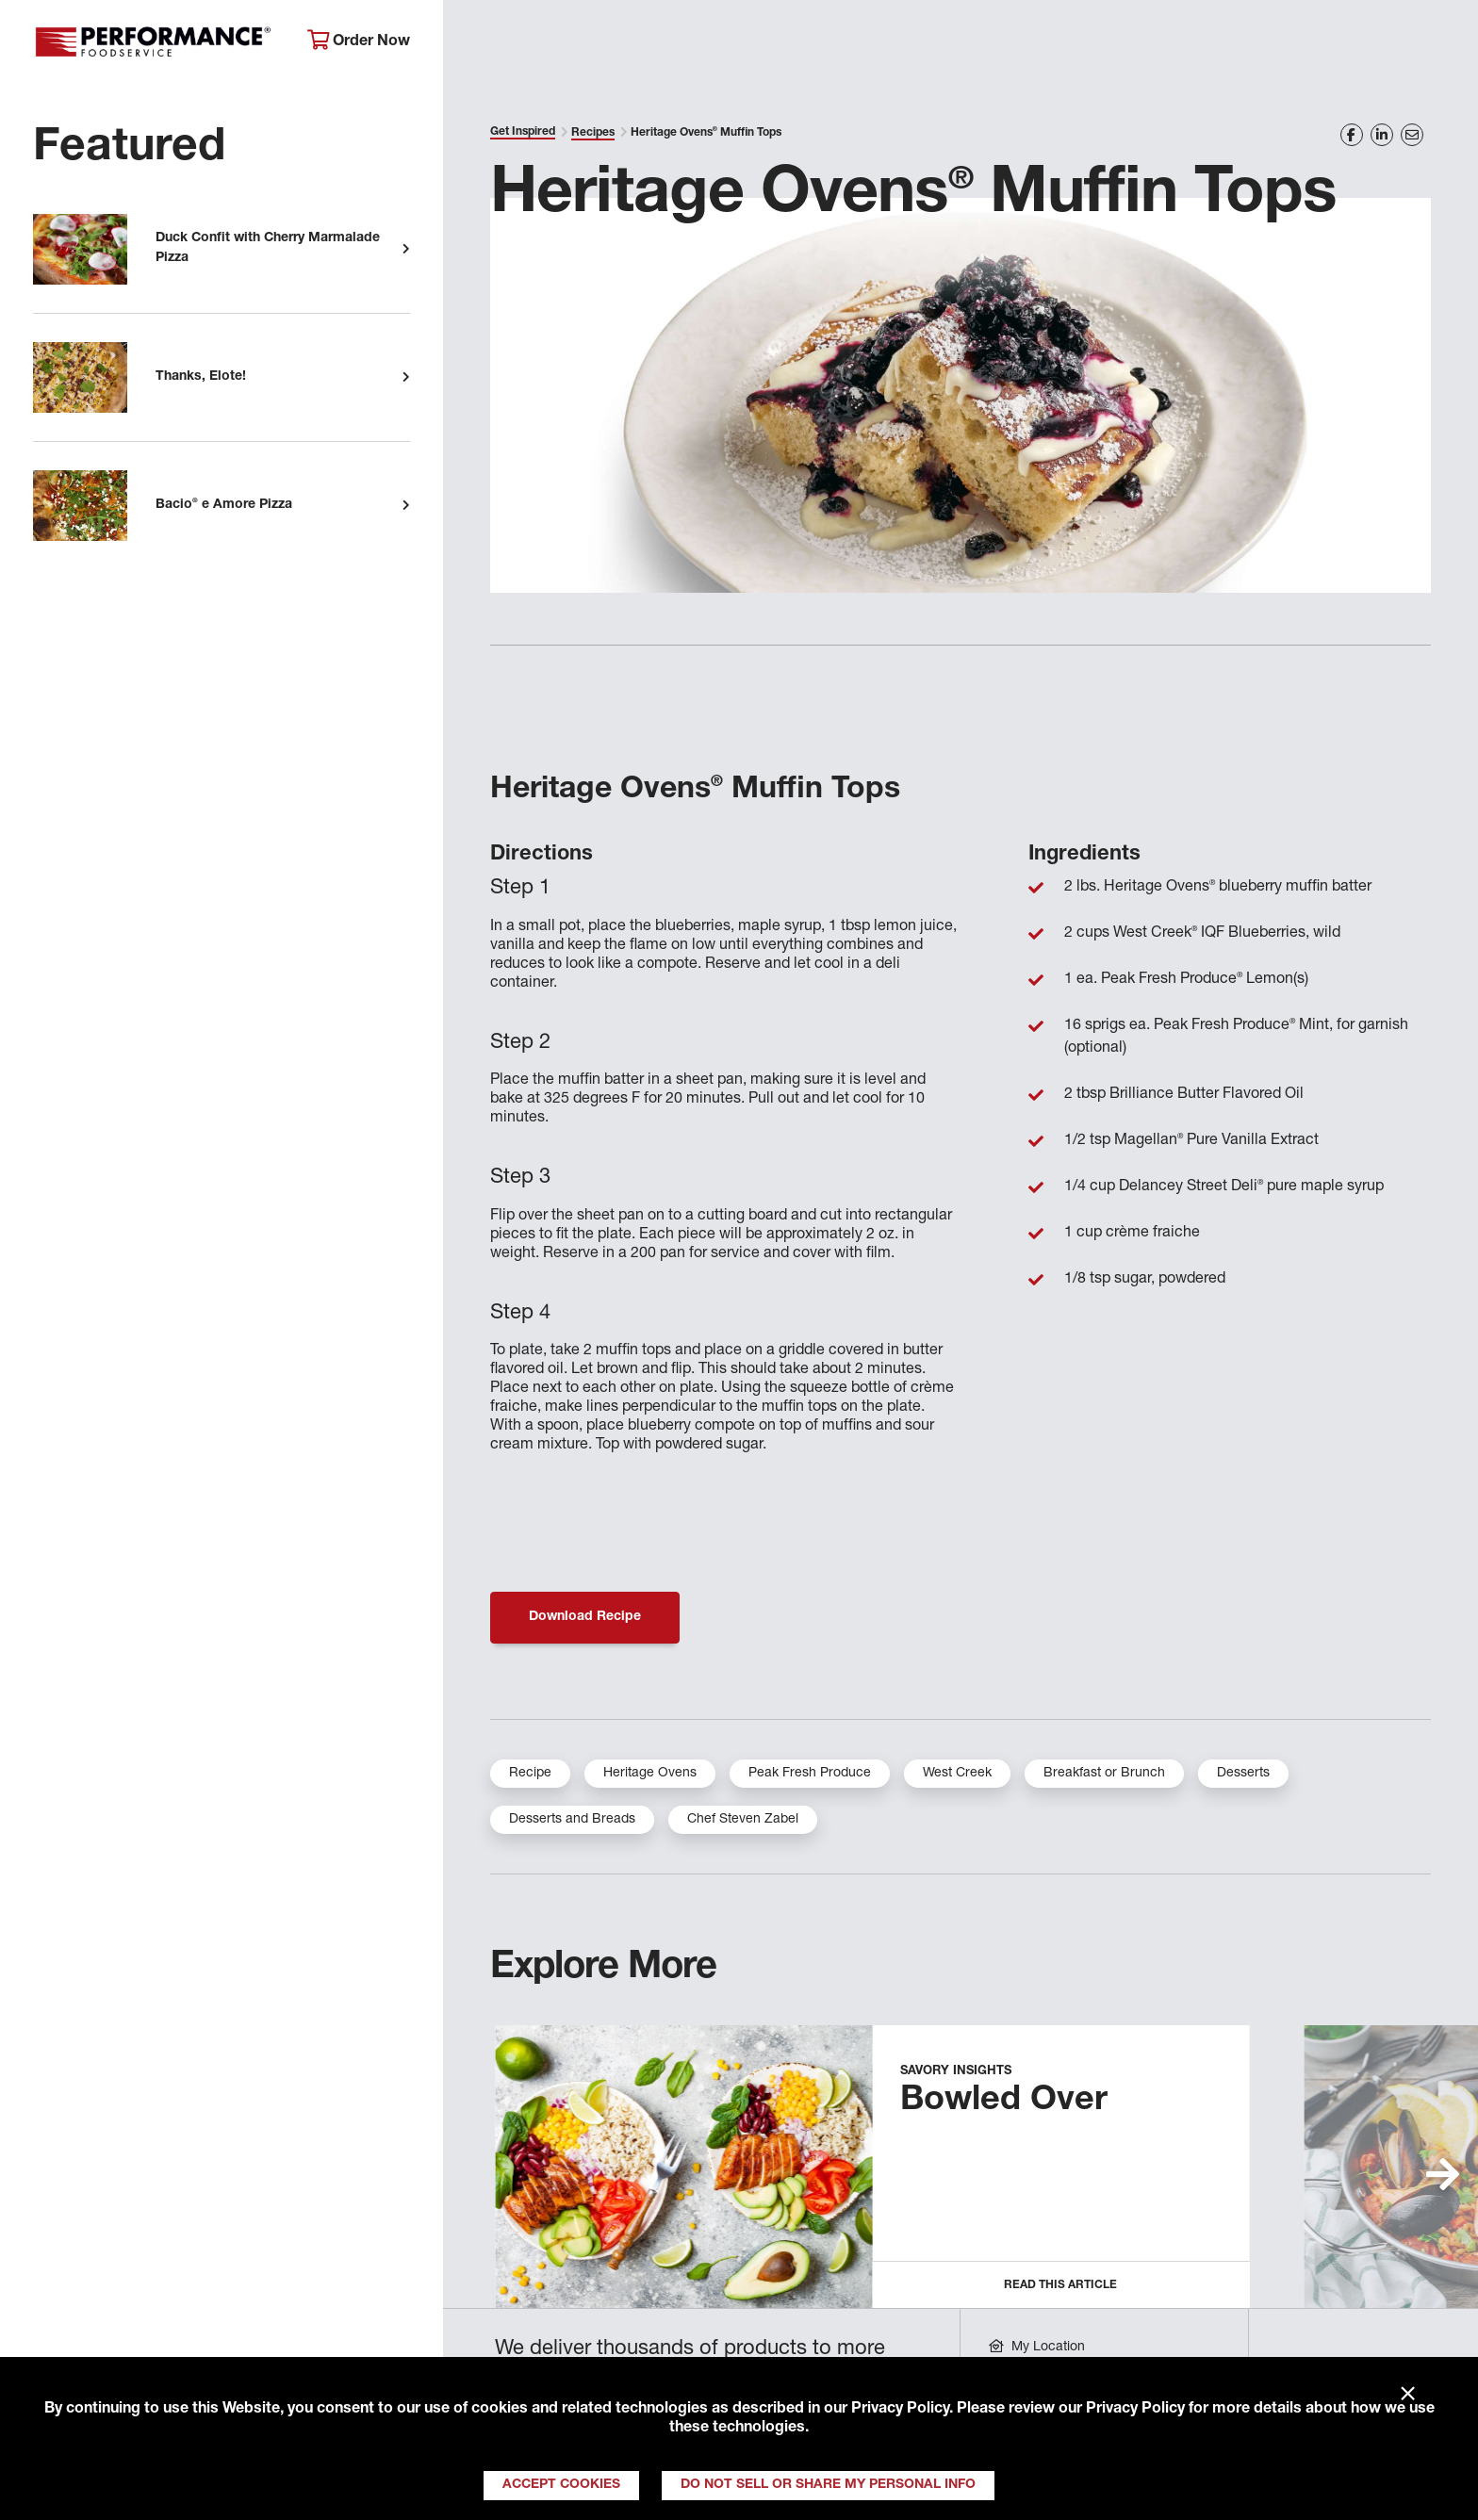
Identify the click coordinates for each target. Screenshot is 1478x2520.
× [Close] (1408, 2395)
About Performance (548, 43)
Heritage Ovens (650, 1773)
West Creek (957, 1773)
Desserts (1243, 1773)
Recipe (530, 1773)
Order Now (358, 41)
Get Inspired (1122, 43)
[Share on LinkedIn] (1382, 134)
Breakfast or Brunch (1104, 1773)
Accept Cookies (561, 2485)
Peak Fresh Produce (809, 1773)
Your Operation (954, 43)
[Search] (1431, 44)
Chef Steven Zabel (742, 1819)
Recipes (593, 133)
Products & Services (758, 43)
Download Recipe (585, 1617)
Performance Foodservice (156, 42)
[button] (1442, 2174)
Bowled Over (1004, 2102)
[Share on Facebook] (1351, 134)
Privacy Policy (900, 2409)
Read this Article (1060, 2285)
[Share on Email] (1412, 134)
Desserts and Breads (572, 1819)
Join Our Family (1292, 43)
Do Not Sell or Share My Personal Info (828, 2485)
